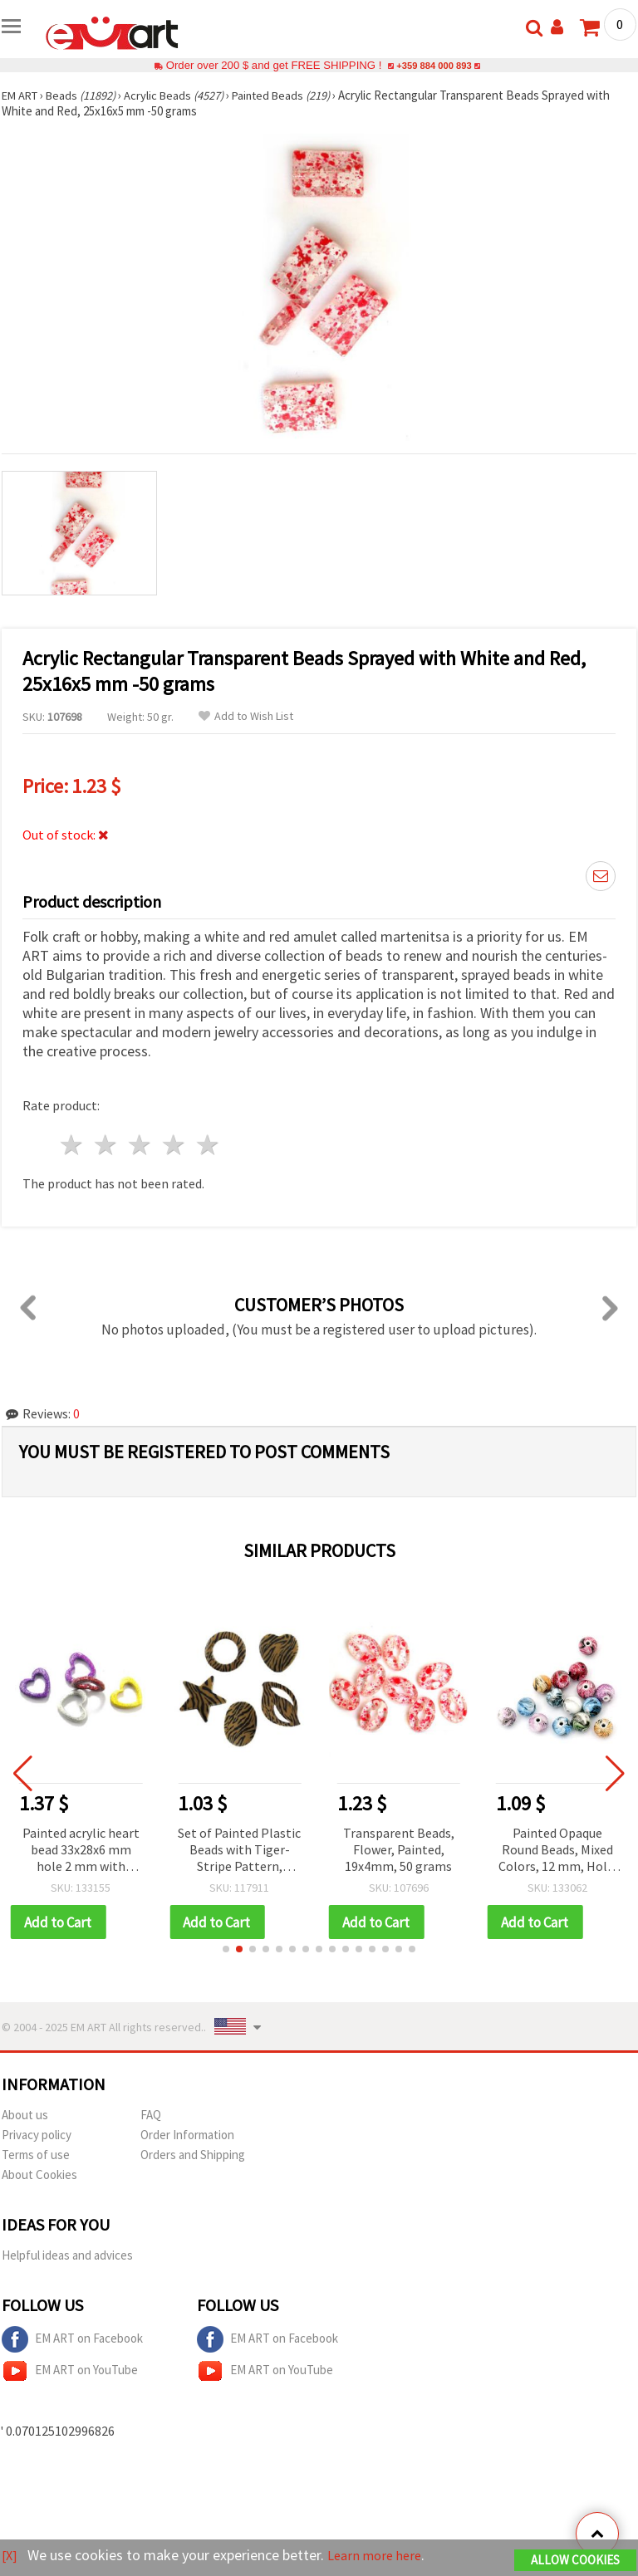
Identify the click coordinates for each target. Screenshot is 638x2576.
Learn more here (380, 2555)
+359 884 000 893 (434, 65)
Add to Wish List (246, 716)
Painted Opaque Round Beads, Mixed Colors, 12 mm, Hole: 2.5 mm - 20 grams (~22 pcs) (557, 1850)
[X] (10, 2555)
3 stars (141, 1145)
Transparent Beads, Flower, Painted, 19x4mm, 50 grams (398, 1849)
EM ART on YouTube (70, 2371)
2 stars (107, 1145)
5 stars (208, 1145)
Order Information (187, 2135)
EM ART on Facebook (72, 2340)
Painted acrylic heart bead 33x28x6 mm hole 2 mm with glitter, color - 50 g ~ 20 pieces (81, 1850)
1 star (73, 1145)
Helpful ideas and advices (67, 2256)
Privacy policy (36, 2135)
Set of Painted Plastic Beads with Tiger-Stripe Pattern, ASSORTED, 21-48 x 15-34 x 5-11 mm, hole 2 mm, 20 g (239, 1850)
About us (25, 2115)
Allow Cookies (575, 2561)
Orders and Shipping (192, 2155)
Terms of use (36, 2155)
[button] (226, 1950)
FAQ (150, 2115)
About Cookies (39, 2175)
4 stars (174, 1145)
